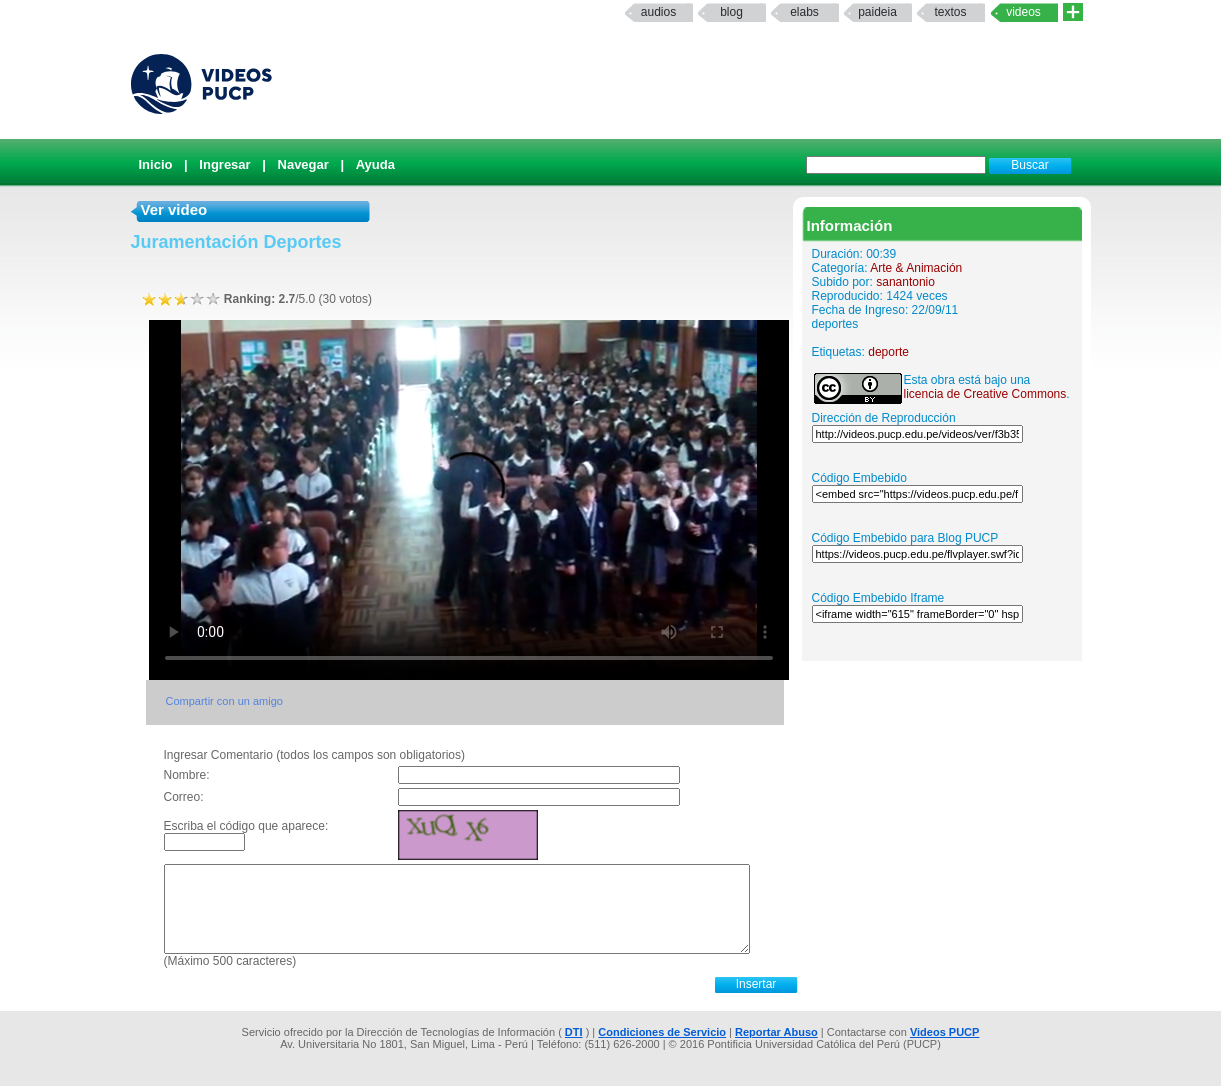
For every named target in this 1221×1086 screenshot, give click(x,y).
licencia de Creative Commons (985, 394)
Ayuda (375, 164)
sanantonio (905, 282)
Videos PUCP (945, 1032)
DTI (574, 1032)
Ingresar (224, 164)
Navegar (303, 164)
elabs (804, 12)
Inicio (156, 164)
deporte (888, 352)
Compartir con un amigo (224, 701)
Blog (731, 12)
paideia (877, 12)
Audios (658, 12)
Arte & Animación (916, 268)
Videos (1023, 12)
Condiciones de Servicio (662, 1032)
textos (950, 12)
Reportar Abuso (776, 1032)
